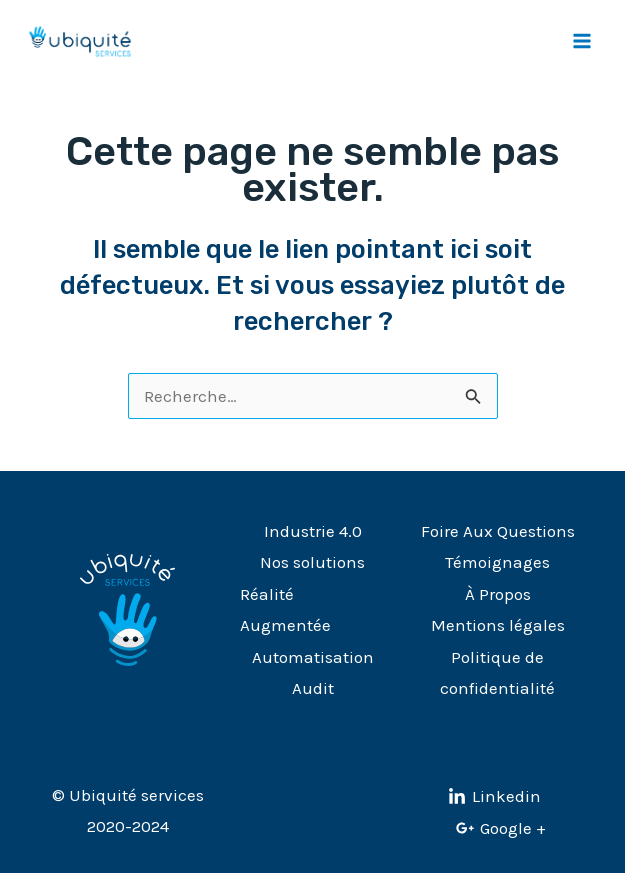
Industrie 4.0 (313, 531)
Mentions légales (498, 625)
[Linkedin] (494, 797)
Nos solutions (312, 562)
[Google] (501, 828)
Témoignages (497, 562)
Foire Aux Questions (498, 531)
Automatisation (313, 657)
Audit (313, 688)
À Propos (498, 594)
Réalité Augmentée (285, 610)
